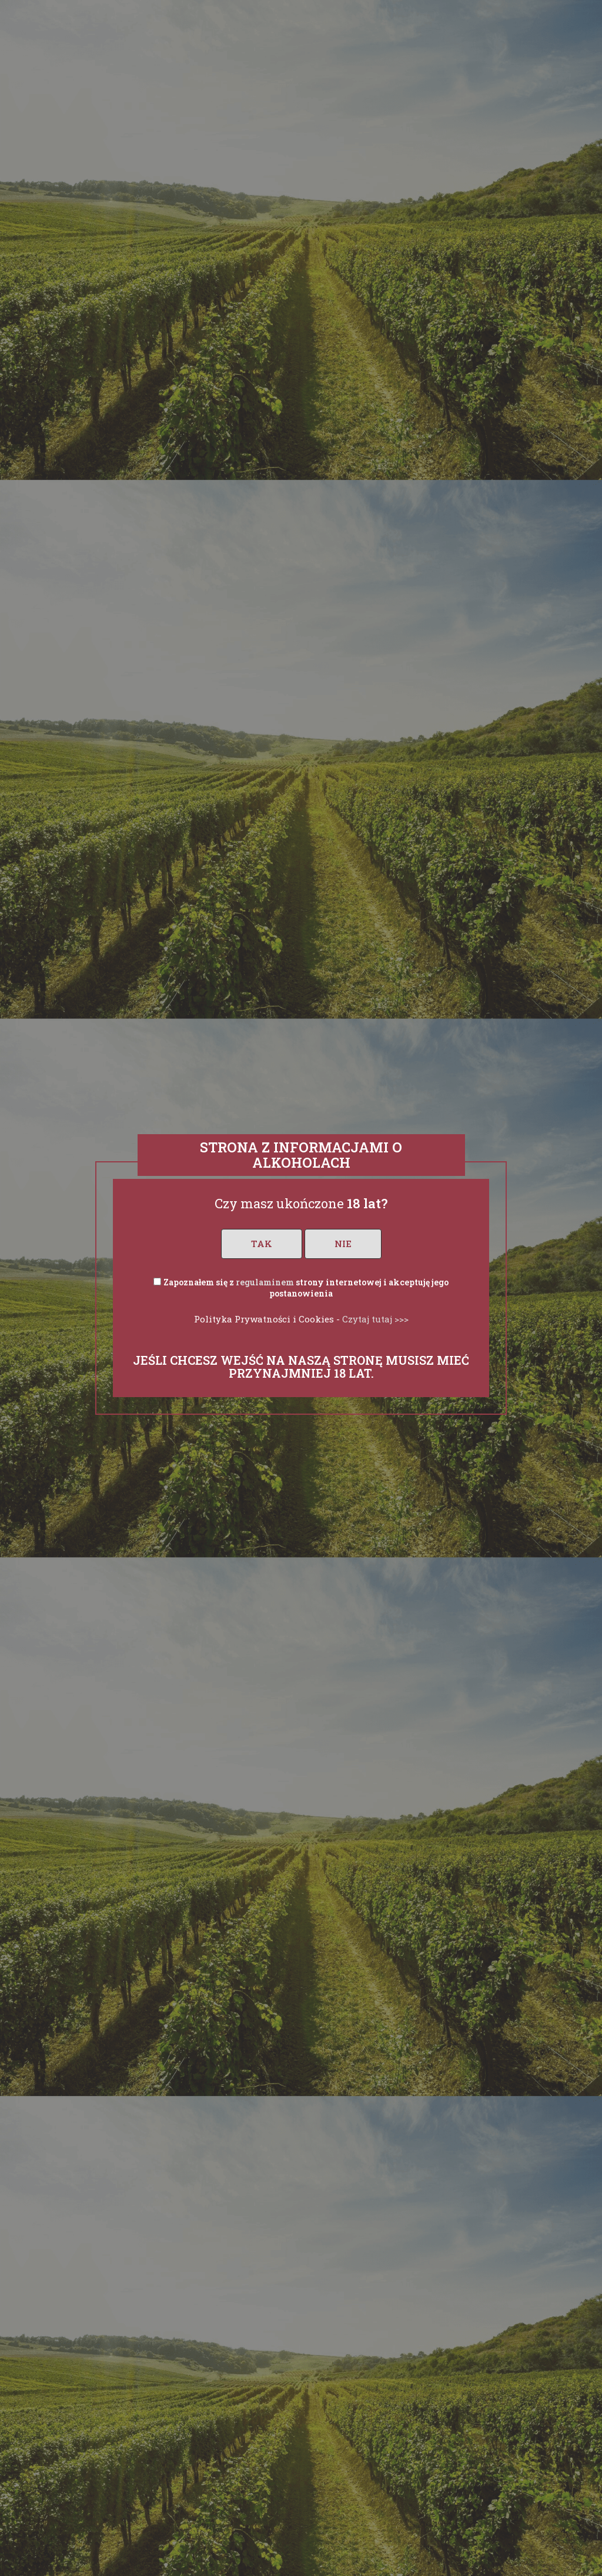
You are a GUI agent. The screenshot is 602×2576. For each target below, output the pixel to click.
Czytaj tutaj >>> (375, 1319)
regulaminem (265, 1282)
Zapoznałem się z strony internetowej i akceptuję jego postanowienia (306, 1288)
